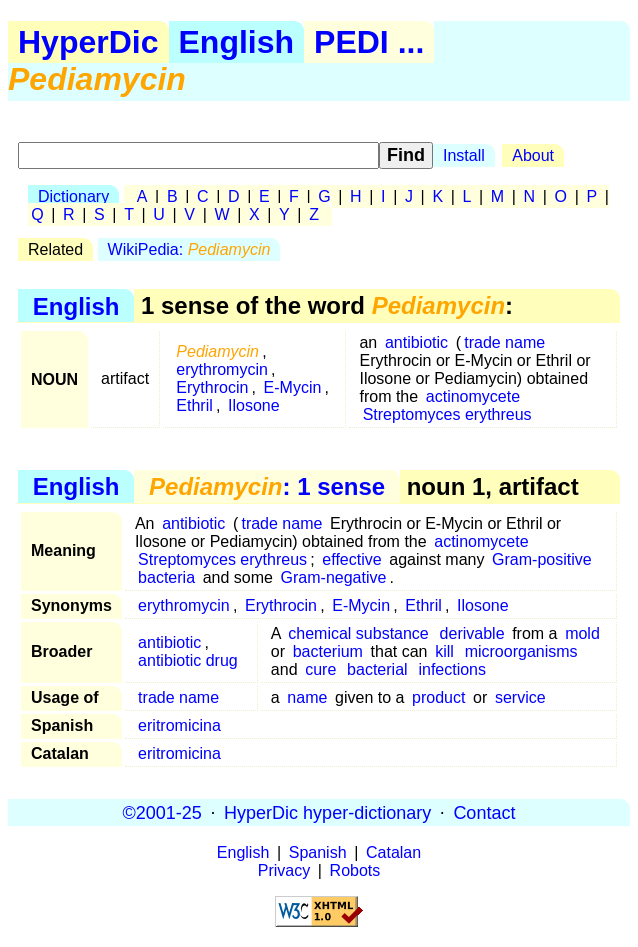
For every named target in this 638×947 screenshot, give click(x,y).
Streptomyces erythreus (447, 414)
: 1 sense (267, 486)
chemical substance (358, 633)
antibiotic (416, 342)
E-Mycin (293, 387)
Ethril (194, 405)
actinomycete (473, 396)
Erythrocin (212, 387)
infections (452, 669)
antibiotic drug (188, 660)
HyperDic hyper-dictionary (327, 812)
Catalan (393, 852)
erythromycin (222, 369)
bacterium (328, 651)
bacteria (166, 577)
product (438, 697)
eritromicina (179, 725)
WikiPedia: (189, 249)
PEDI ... (369, 42)
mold (582, 633)
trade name (504, 342)
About (533, 155)
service (520, 697)
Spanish (318, 852)
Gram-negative (334, 577)
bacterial (377, 669)
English (237, 42)
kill (444, 651)
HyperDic (88, 42)
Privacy (284, 870)
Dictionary (73, 196)
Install (464, 155)
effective (351, 559)
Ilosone (254, 405)
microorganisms (521, 651)
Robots (355, 870)
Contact (484, 812)
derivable (472, 633)
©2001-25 (162, 812)
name (307, 697)
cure (320, 669)
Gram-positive (542, 559)
